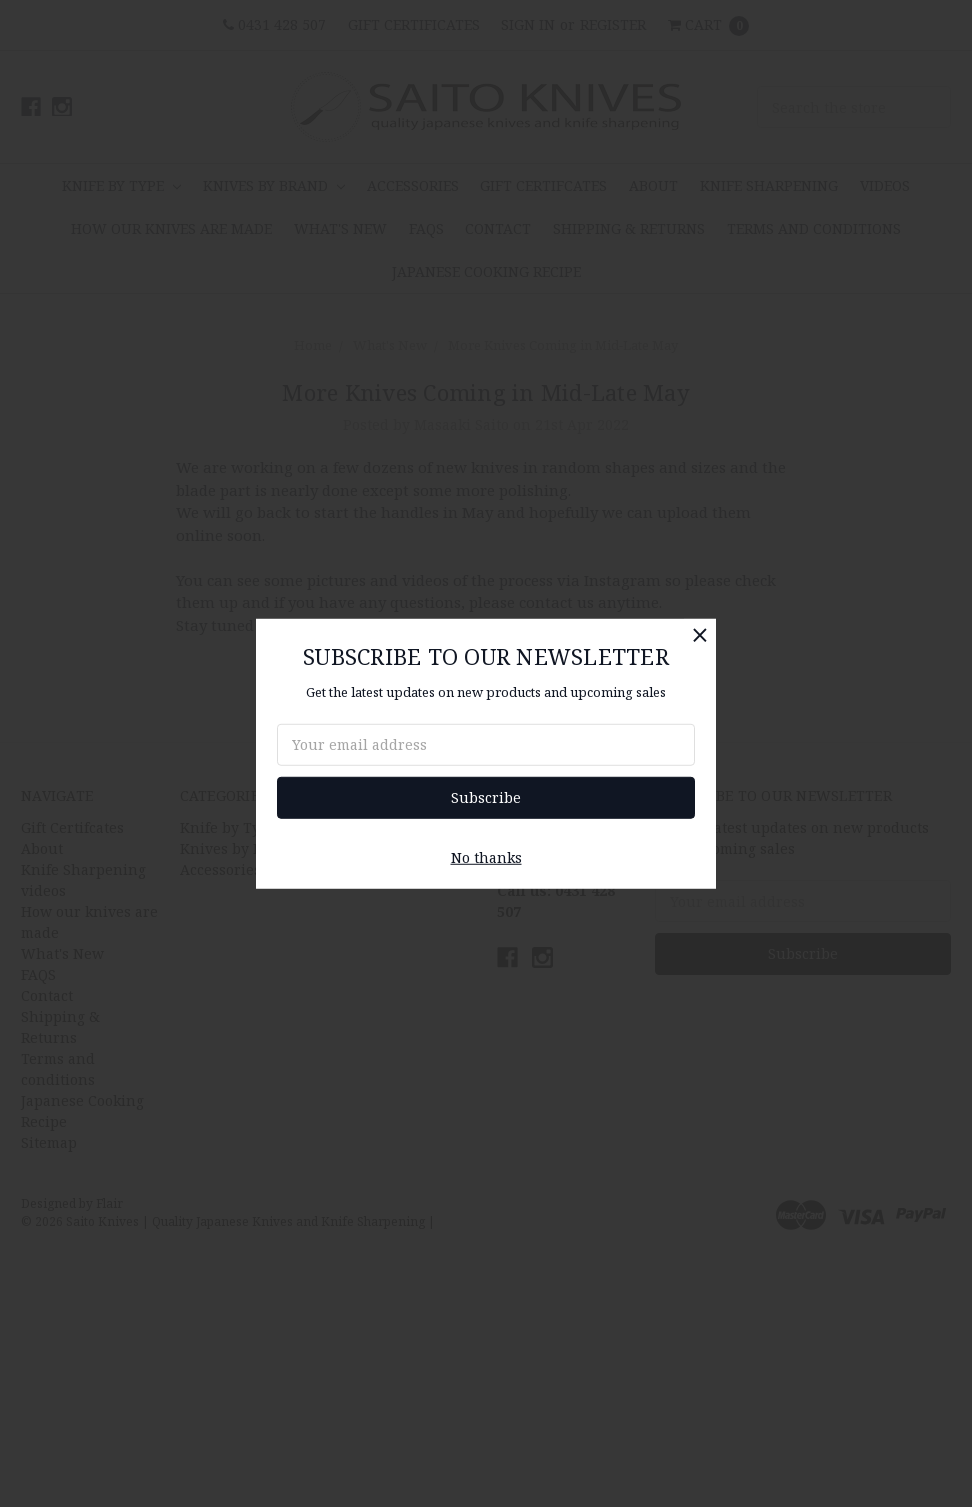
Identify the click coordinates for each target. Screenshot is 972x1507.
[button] (700, 634)
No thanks (486, 857)
